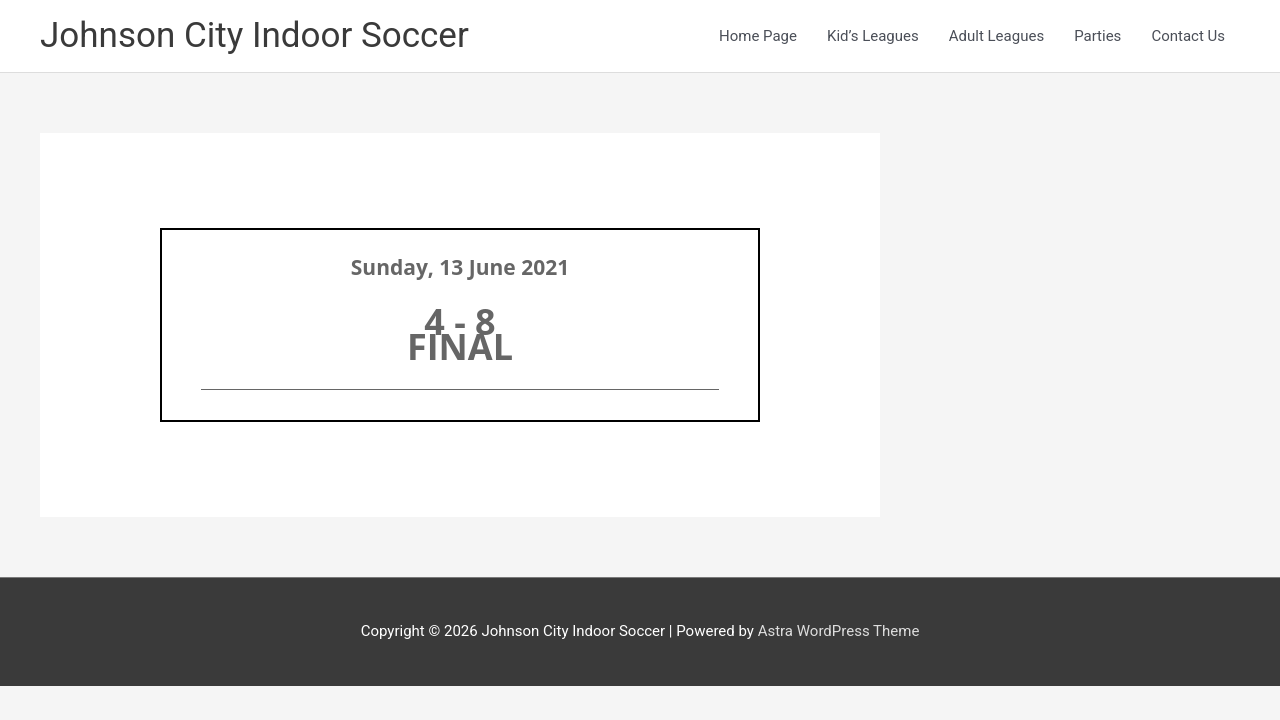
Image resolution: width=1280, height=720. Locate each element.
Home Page (758, 36)
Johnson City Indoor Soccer (254, 35)
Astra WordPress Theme (839, 631)
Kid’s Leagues (873, 36)
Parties (1097, 36)
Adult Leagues (996, 36)
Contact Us (1188, 36)
